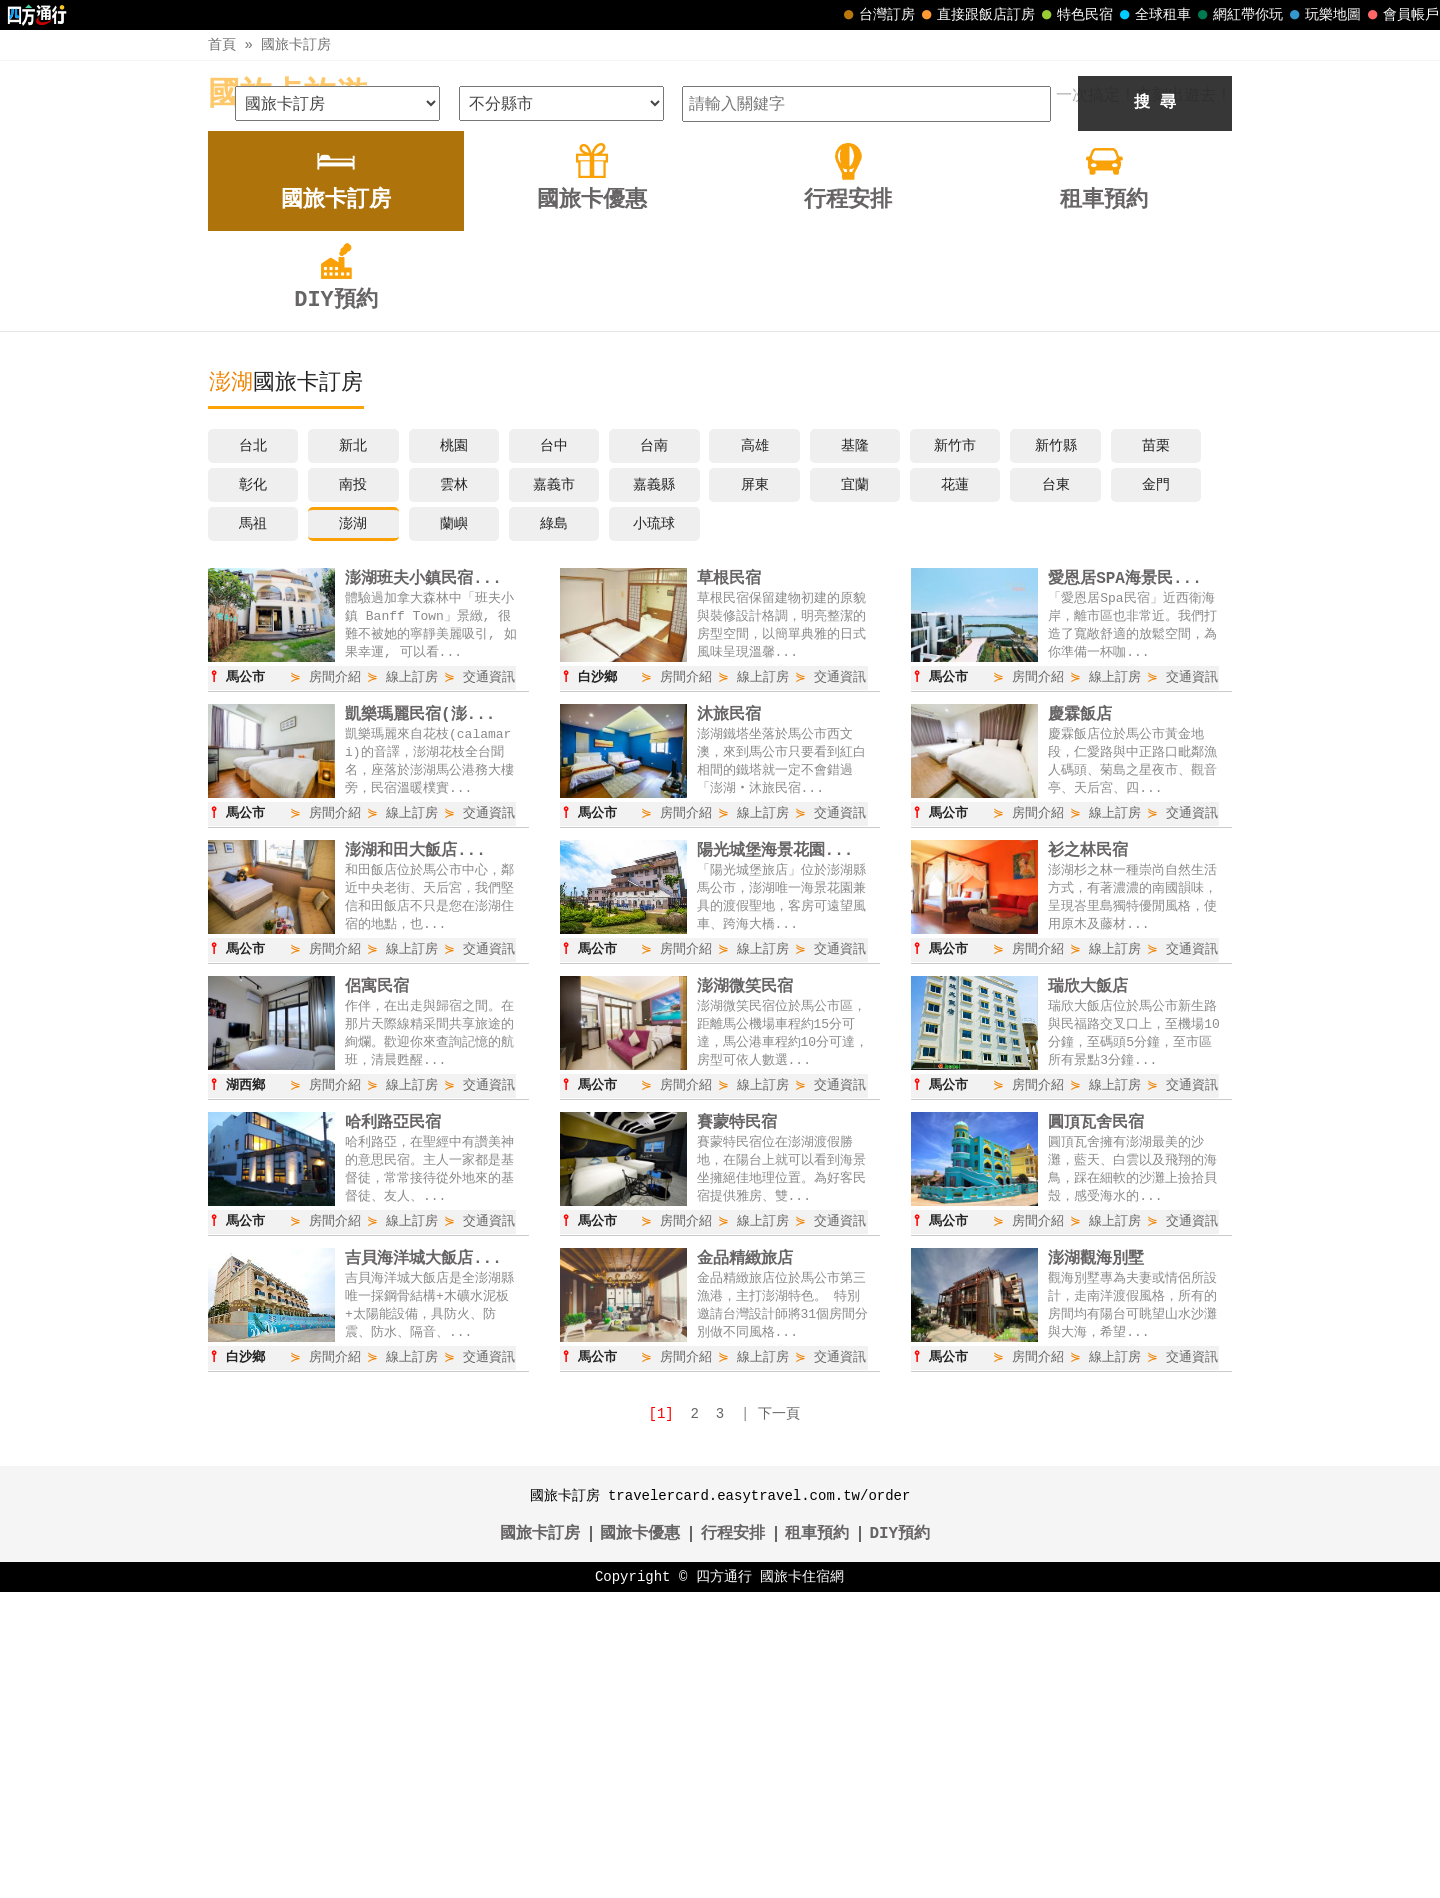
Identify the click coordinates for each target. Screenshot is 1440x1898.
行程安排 (733, 1840)
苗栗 (1156, 745)
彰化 (253, 784)
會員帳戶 (1401, 15)
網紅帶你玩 (1238, 15)
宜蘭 (855, 784)
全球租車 (1153, 15)
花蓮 (955, 784)
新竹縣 (1056, 745)
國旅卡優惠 (640, 1840)
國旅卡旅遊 (288, 95)
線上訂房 (412, 978)
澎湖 (353, 823)
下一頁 (779, 1719)
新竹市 (955, 745)
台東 (1056, 784)
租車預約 (817, 1840)
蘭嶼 (454, 823)
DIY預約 (899, 1840)
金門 (1156, 784)
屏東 (755, 784)
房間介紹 (335, 978)
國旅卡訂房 (296, 44)
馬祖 (253, 823)
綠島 (554, 823)
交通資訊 (489, 978)
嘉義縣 (654, 784)
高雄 (755, 745)
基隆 (855, 745)
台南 (654, 745)
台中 (554, 745)
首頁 (222, 44)
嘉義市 (554, 784)
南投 (353, 784)
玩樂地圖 (1323, 15)
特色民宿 (1075, 15)
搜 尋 (1155, 403)
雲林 (454, 784)
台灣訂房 (877, 15)
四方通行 (724, 1882)
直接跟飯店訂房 (976, 15)
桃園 (454, 745)
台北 (253, 745)
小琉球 (654, 823)
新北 (353, 745)
